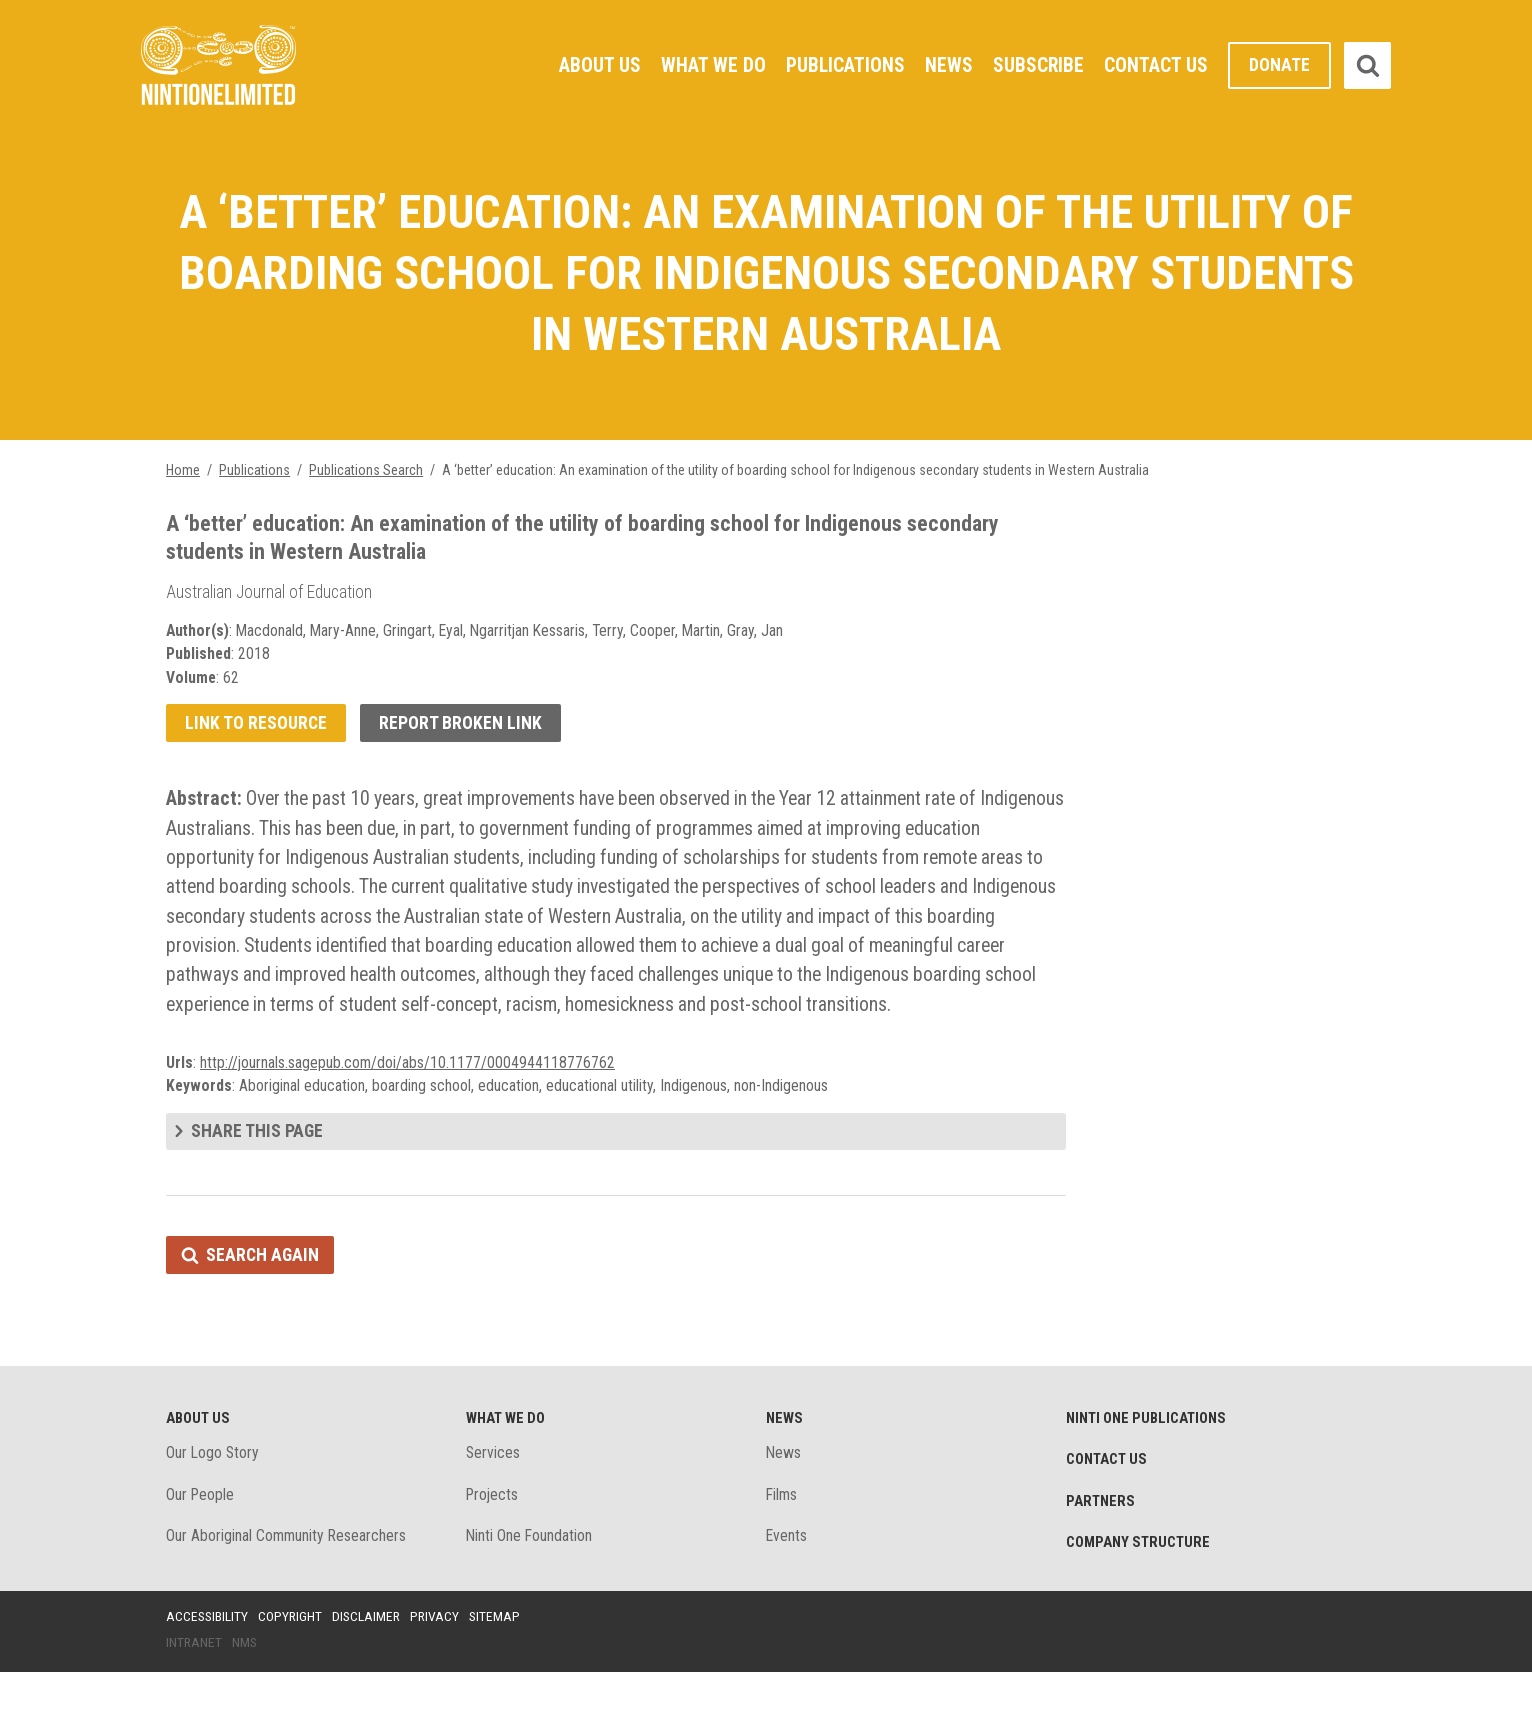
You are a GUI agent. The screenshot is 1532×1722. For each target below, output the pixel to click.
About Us (597, 65)
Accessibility (208, 1665)
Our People (201, 1542)
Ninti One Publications (1148, 1465)
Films (782, 1542)
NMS (246, 1691)
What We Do (710, 65)
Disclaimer (370, 1665)
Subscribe (1038, 65)
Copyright (292, 1665)
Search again (263, 1300)
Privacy (440, 1665)
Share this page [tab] (257, 1176)
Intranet (194, 1691)
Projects (493, 1542)
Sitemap (501, 1665)
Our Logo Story (213, 1500)
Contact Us (1156, 65)
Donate (1279, 65)
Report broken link (462, 731)
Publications (843, 65)
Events (787, 1584)
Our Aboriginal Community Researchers (287, 1584)
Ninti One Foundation (530, 1584)
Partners (1101, 1549)
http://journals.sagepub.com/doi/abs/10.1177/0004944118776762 (408, 1106)
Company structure (1140, 1591)
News (948, 65)
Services (493, 1500)
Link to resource (256, 731)
